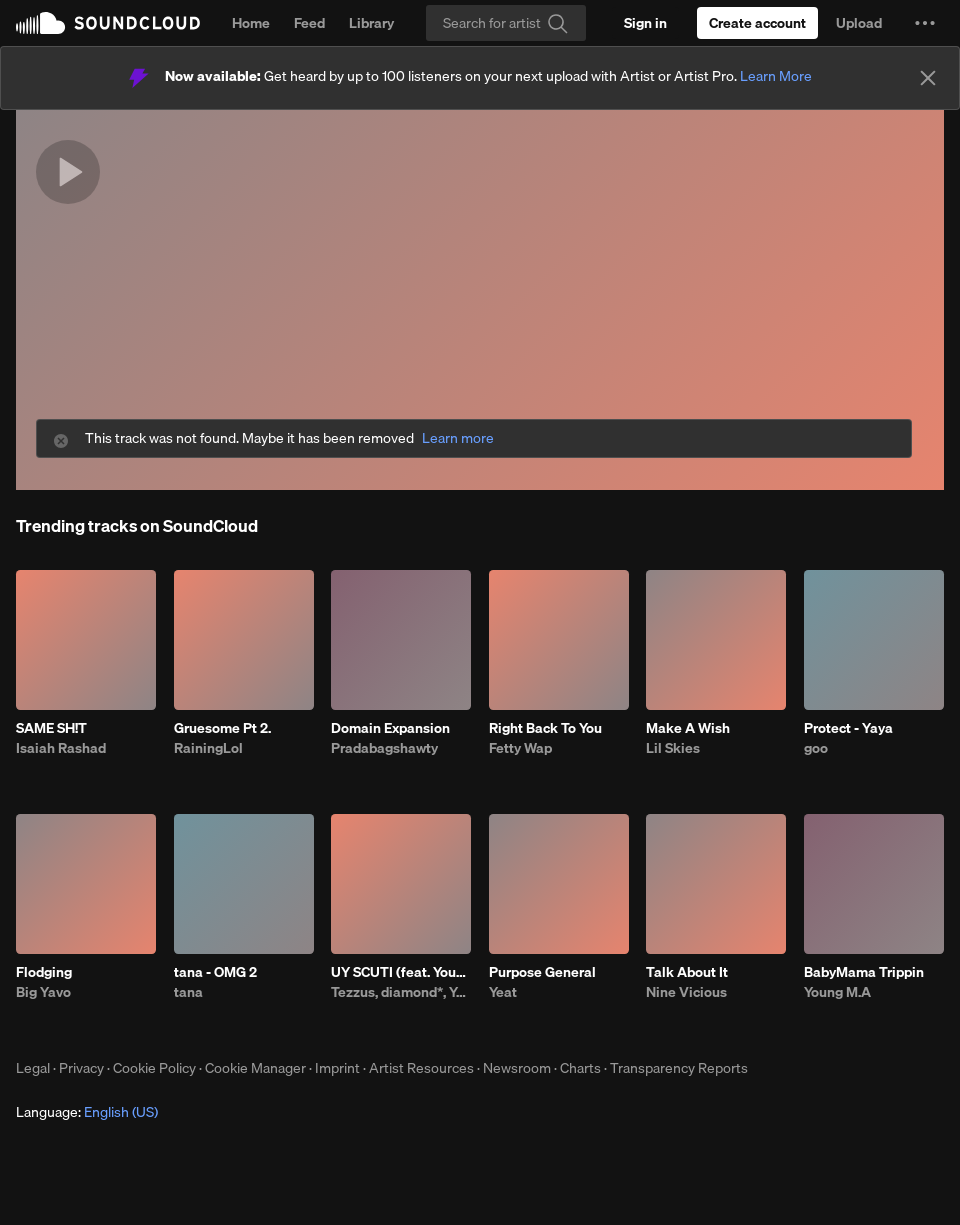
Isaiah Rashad (61, 748)
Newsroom (517, 1068)
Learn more (458, 438)
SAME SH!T (51, 728)
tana (188, 992)
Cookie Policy (154, 1068)
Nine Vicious (686, 992)
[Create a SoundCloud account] (757, 23)
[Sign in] (645, 23)
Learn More (776, 76)
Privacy (81, 1068)
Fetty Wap (520, 748)
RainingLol (208, 748)
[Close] (928, 78)
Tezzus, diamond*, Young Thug (401, 992)
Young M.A (837, 992)
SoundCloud (108, 23)
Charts (580, 1068)
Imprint (337, 1068)
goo (816, 748)
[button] (925, 23)
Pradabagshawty (384, 748)
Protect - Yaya (848, 728)
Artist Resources (421, 1068)
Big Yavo (43, 992)
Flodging (44, 972)
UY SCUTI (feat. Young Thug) (401, 972)
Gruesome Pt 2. (222, 728)
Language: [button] (87, 1112)
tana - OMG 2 (215, 972)
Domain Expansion (390, 728)
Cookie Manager (255, 1068)
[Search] (506, 23)
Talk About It (687, 972)
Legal (33, 1068)
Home (251, 23)
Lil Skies (673, 748)
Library (371, 23)
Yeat (503, 992)
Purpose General (542, 972)
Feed (309, 23)
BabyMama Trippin (864, 972)
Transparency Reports (679, 1068)
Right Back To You (545, 728)
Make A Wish (688, 728)
